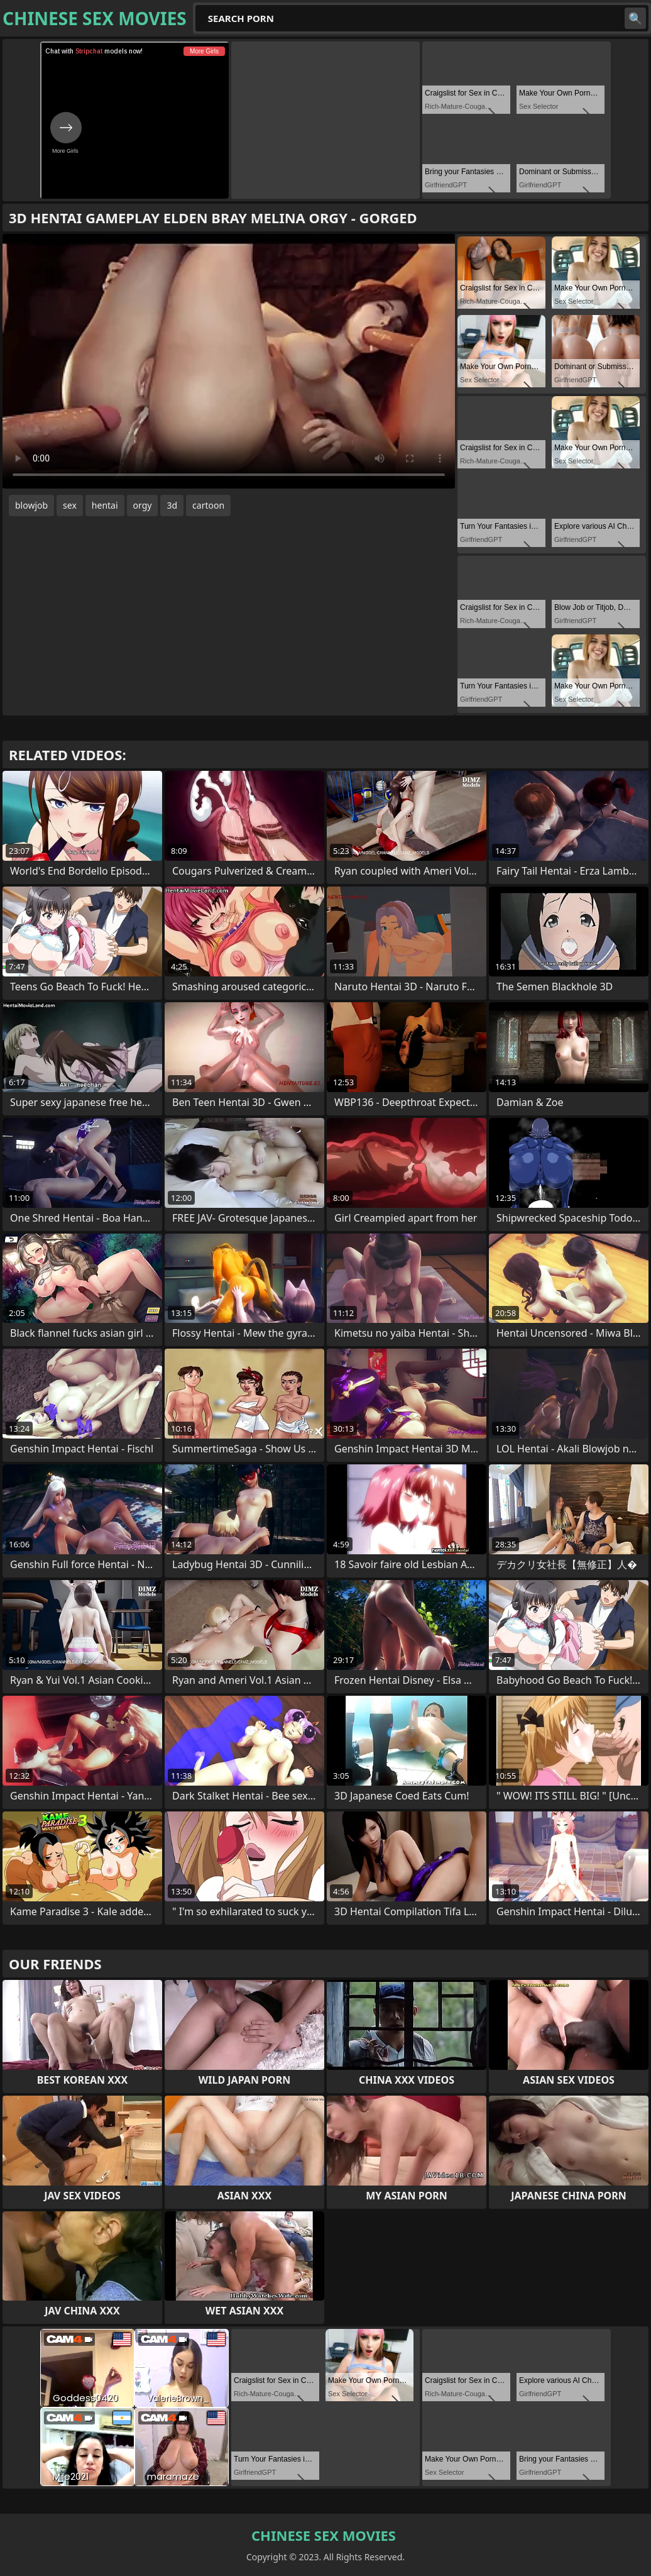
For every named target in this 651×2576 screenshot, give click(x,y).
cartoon (208, 505)
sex (70, 505)
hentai (105, 505)
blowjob (31, 505)
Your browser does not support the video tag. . (229, 361)
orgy (142, 505)
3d (172, 505)
